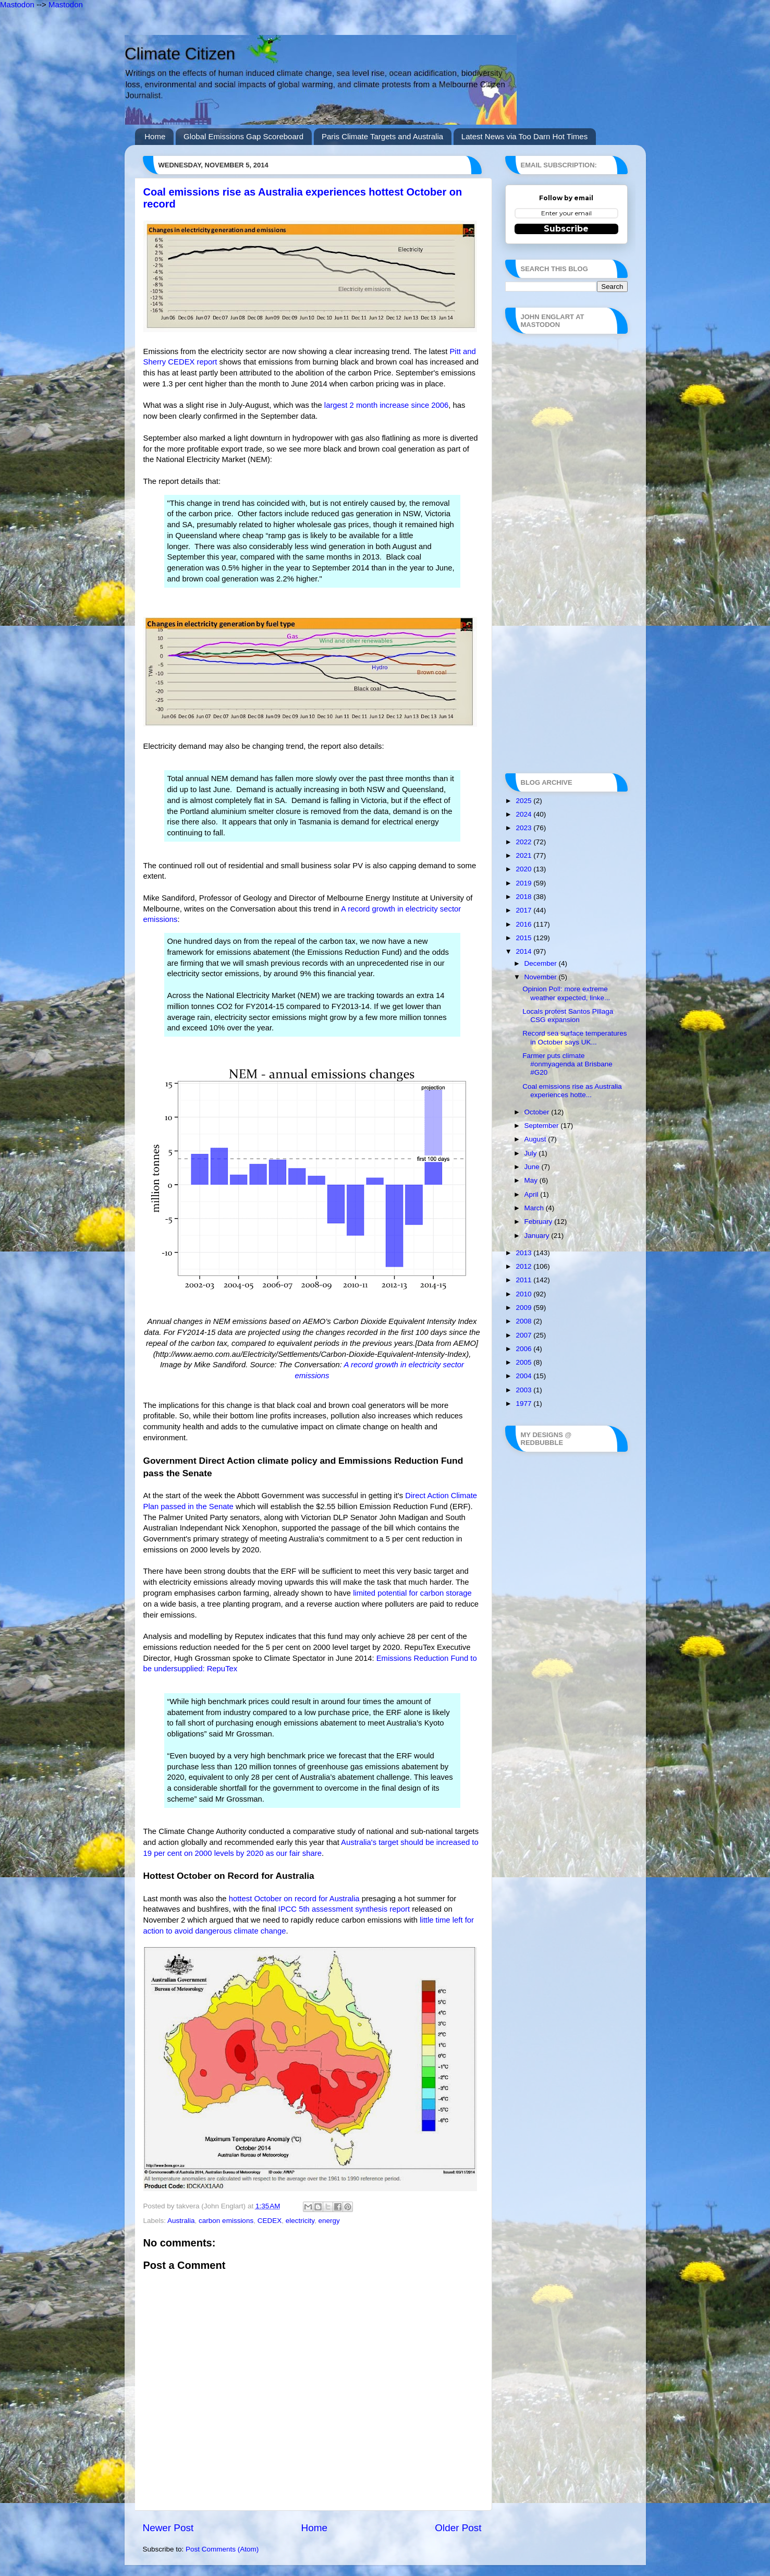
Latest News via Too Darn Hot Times (524, 136)
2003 (524, 1390)
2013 (524, 1253)
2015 (524, 938)
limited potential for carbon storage (412, 1593)
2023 (524, 828)
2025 (524, 801)
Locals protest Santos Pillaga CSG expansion (567, 1015)
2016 (524, 924)
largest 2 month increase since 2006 (386, 405)
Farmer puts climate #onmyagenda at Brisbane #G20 (567, 1064)
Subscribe (566, 229)
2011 (524, 1280)
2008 (524, 1321)
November (541, 977)
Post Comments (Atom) (222, 2549)
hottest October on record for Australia (294, 1898)
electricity (300, 2221)
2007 (524, 1335)
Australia (181, 2221)
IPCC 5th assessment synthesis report (344, 1909)
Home (154, 136)
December (541, 963)
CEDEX (270, 2221)
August (536, 1139)
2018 (524, 897)
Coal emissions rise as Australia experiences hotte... (572, 1091)
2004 (524, 1376)
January (538, 1236)
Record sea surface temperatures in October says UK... (574, 1037)
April (532, 1194)
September (542, 1125)
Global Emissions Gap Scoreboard (243, 136)
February (539, 1221)
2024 (524, 814)
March (535, 1208)
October (538, 1112)
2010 (524, 1294)
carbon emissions (226, 2221)
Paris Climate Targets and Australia (382, 136)
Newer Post (168, 2527)
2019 (524, 883)
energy (328, 2221)
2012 (524, 1266)
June (533, 1167)
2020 (524, 869)
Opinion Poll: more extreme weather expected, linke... (566, 993)
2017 (524, 910)
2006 (524, 1349)
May (532, 1180)
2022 (524, 842)
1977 (524, 1403)
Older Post (458, 2527)
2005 (524, 1362)
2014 (524, 951)
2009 (524, 1307)
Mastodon (17, 4)
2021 (524, 855)
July (531, 1153)
